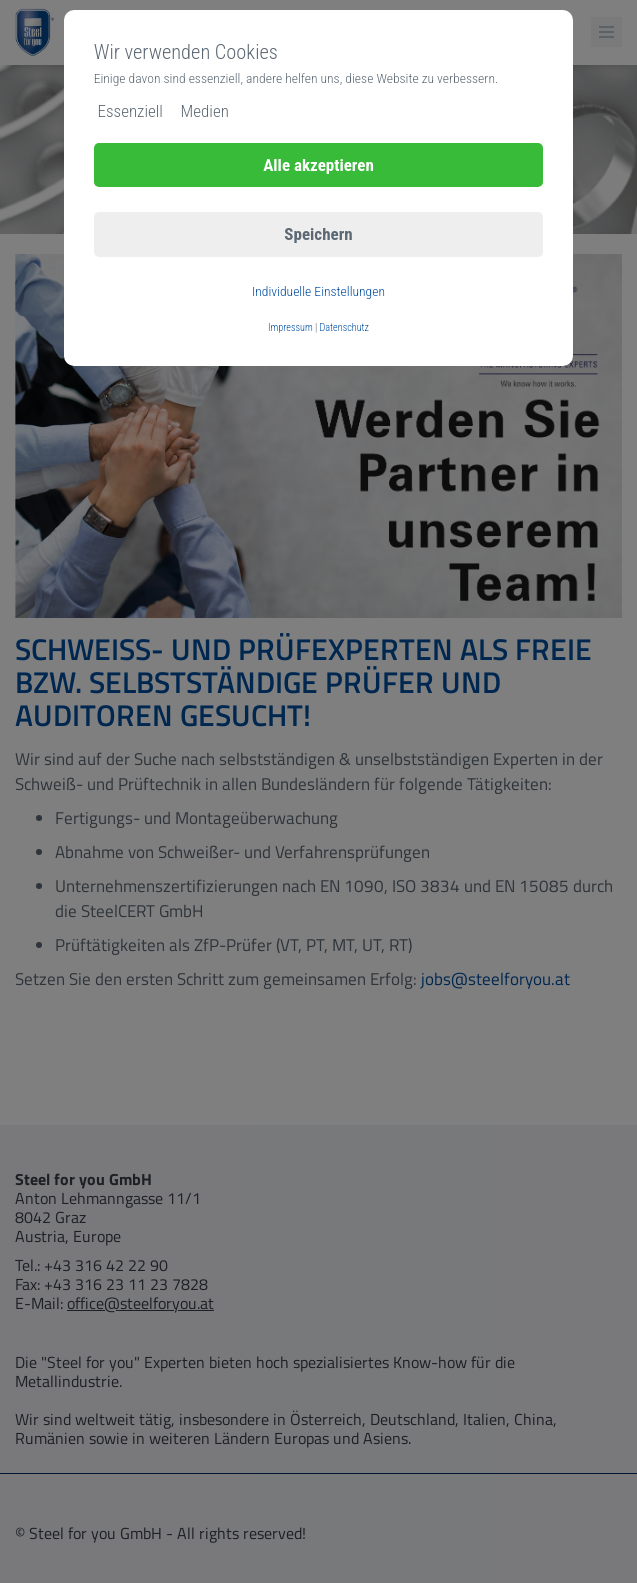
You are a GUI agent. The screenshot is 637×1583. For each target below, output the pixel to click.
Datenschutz (344, 327)
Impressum (290, 327)
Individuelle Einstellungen (318, 291)
